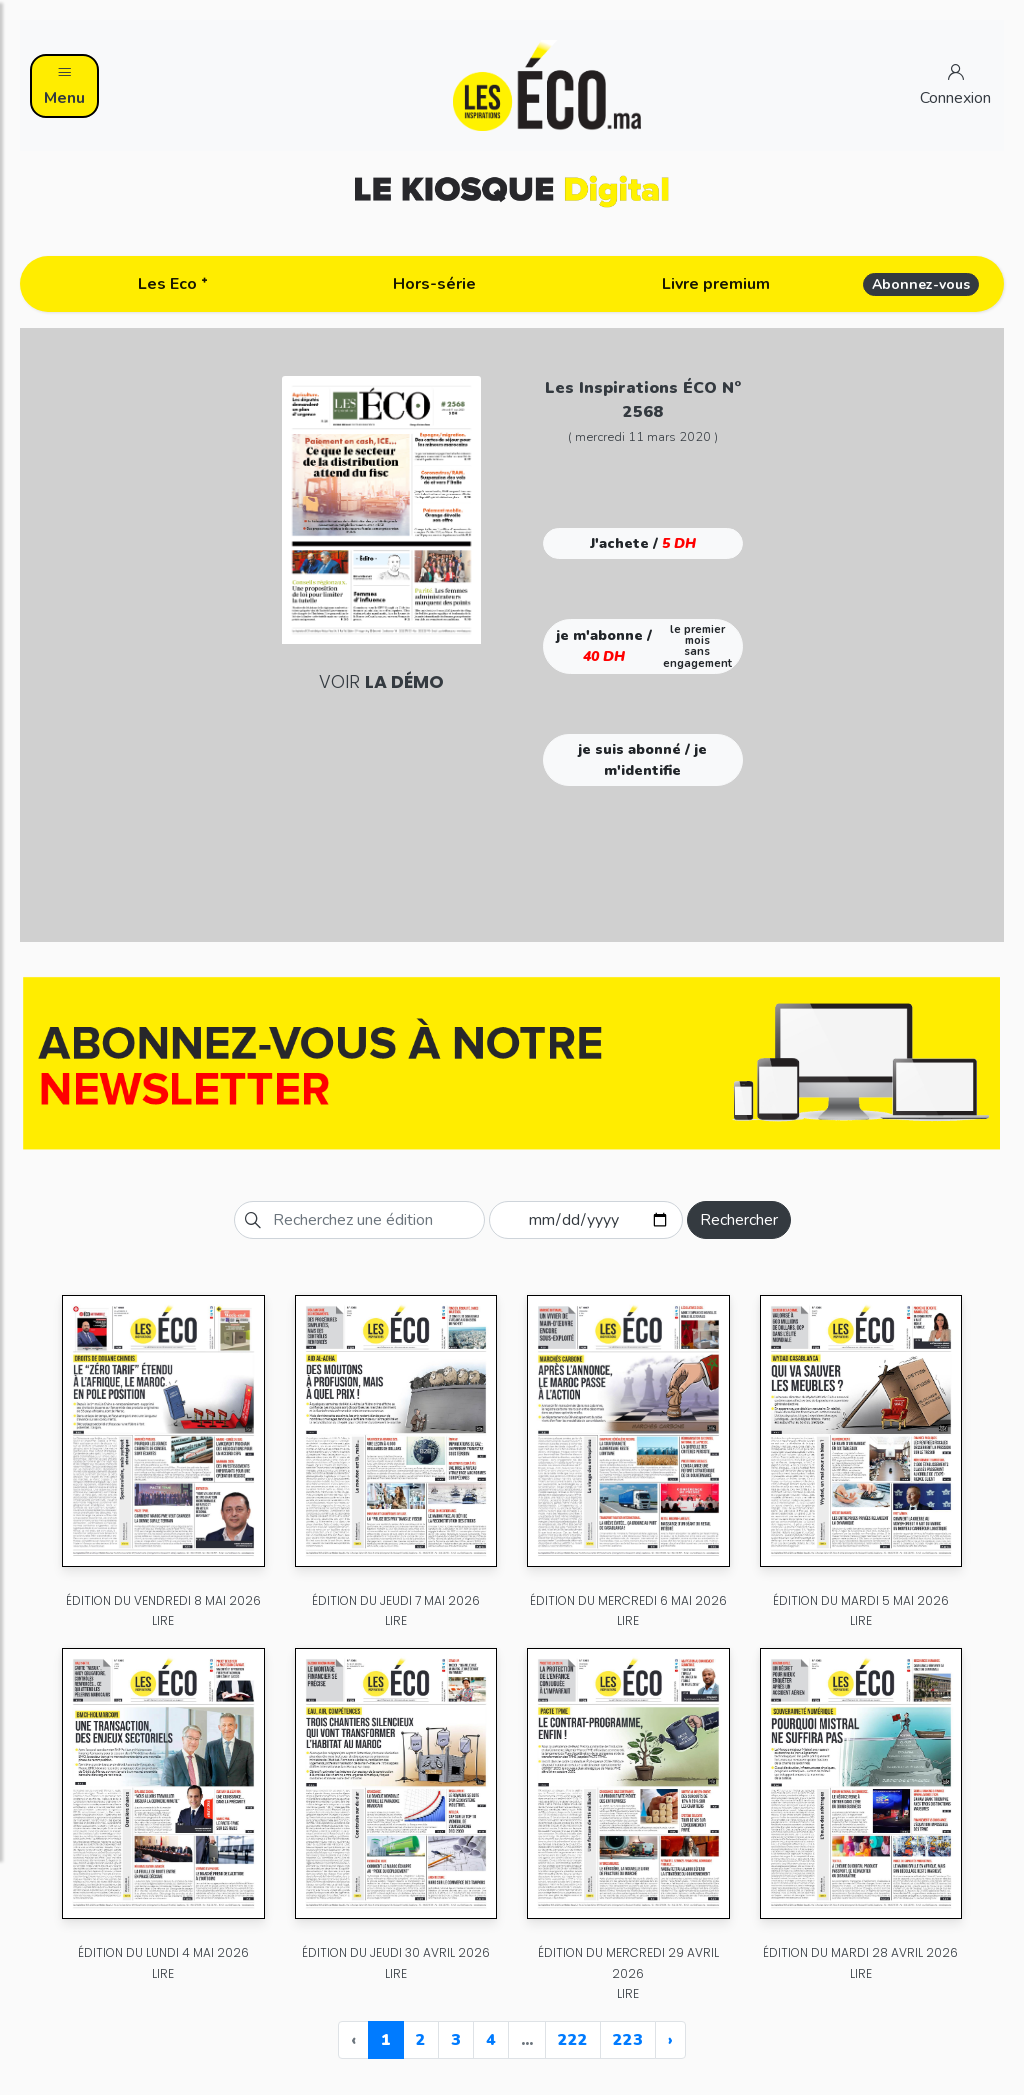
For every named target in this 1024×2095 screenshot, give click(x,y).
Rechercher (739, 1220)
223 (628, 2040)
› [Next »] (670, 2040)
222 (573, 2040)
